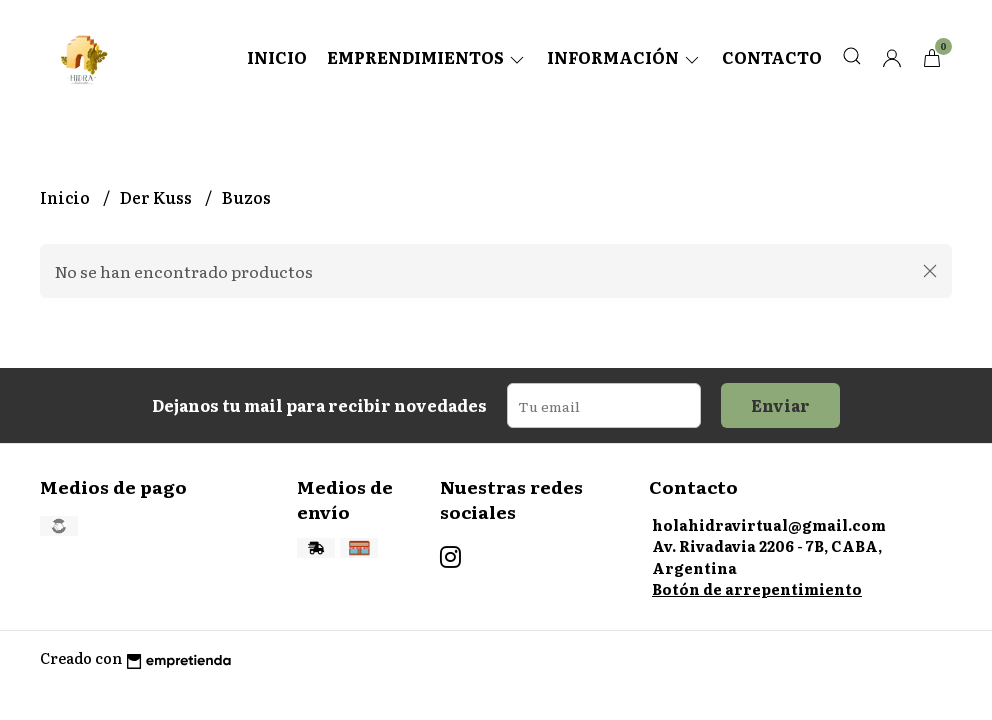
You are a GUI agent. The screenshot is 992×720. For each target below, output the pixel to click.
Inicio (277, 57)
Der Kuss (157, 197)
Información (624, 57)
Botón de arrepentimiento (757, 588)
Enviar (780, 405)
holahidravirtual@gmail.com (769, 524)
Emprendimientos (427, 57)
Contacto (772, 57)
